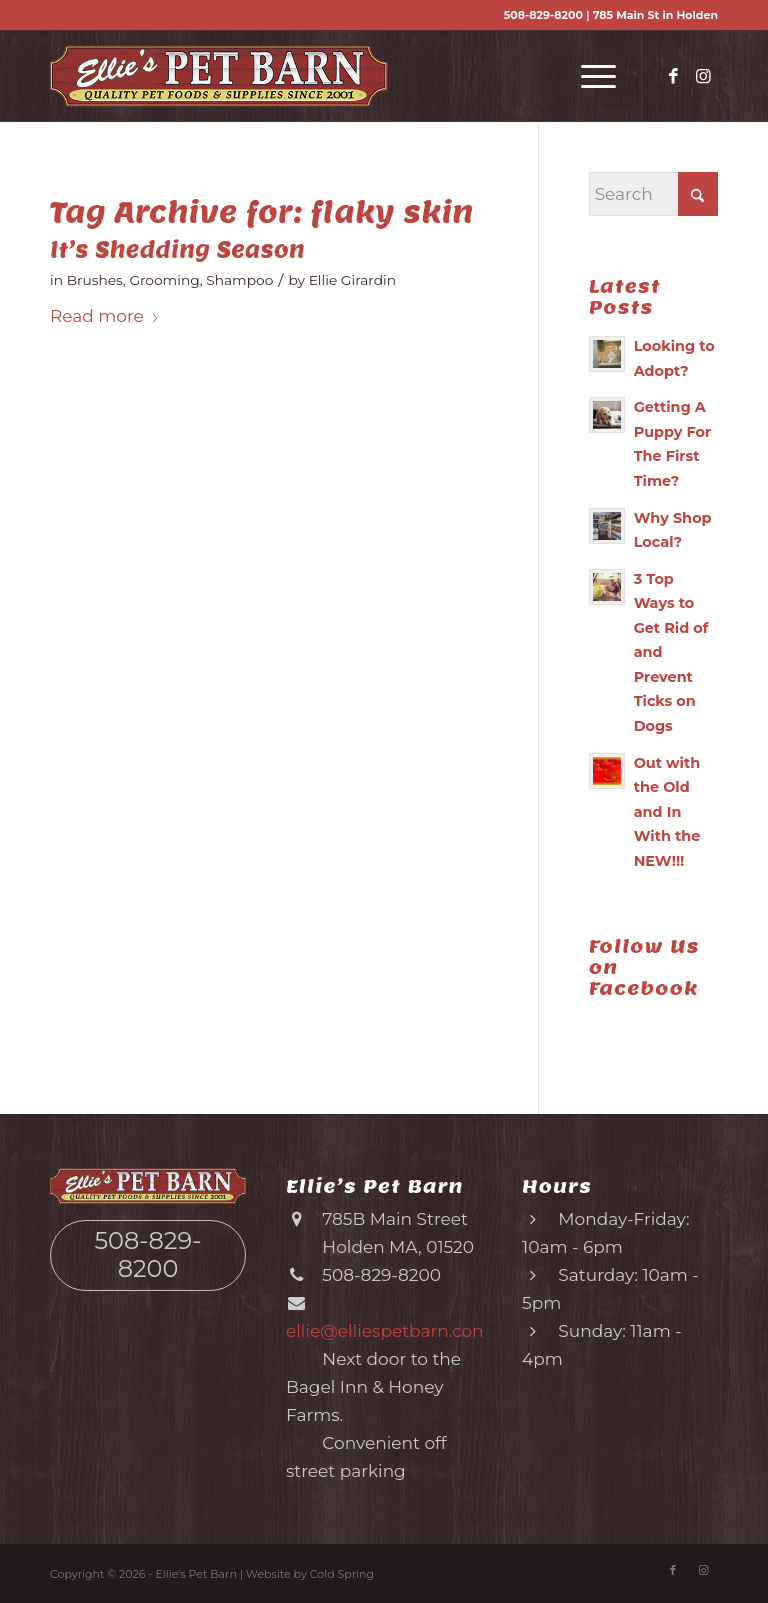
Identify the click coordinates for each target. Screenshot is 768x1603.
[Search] (653, 194)
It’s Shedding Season (177, 249)
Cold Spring (342, 1574)
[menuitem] (588, 76)
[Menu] (588, 76)
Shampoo (239, 280)
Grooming (164, 280)
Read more (105, 316)
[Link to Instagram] (703, 76)
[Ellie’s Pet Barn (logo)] (219, 76)
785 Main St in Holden (655, 15)
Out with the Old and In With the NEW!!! (667, 812)
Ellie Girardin (352, 280)
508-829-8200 (543, 15)
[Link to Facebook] (673, 76)
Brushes (95, 280)
